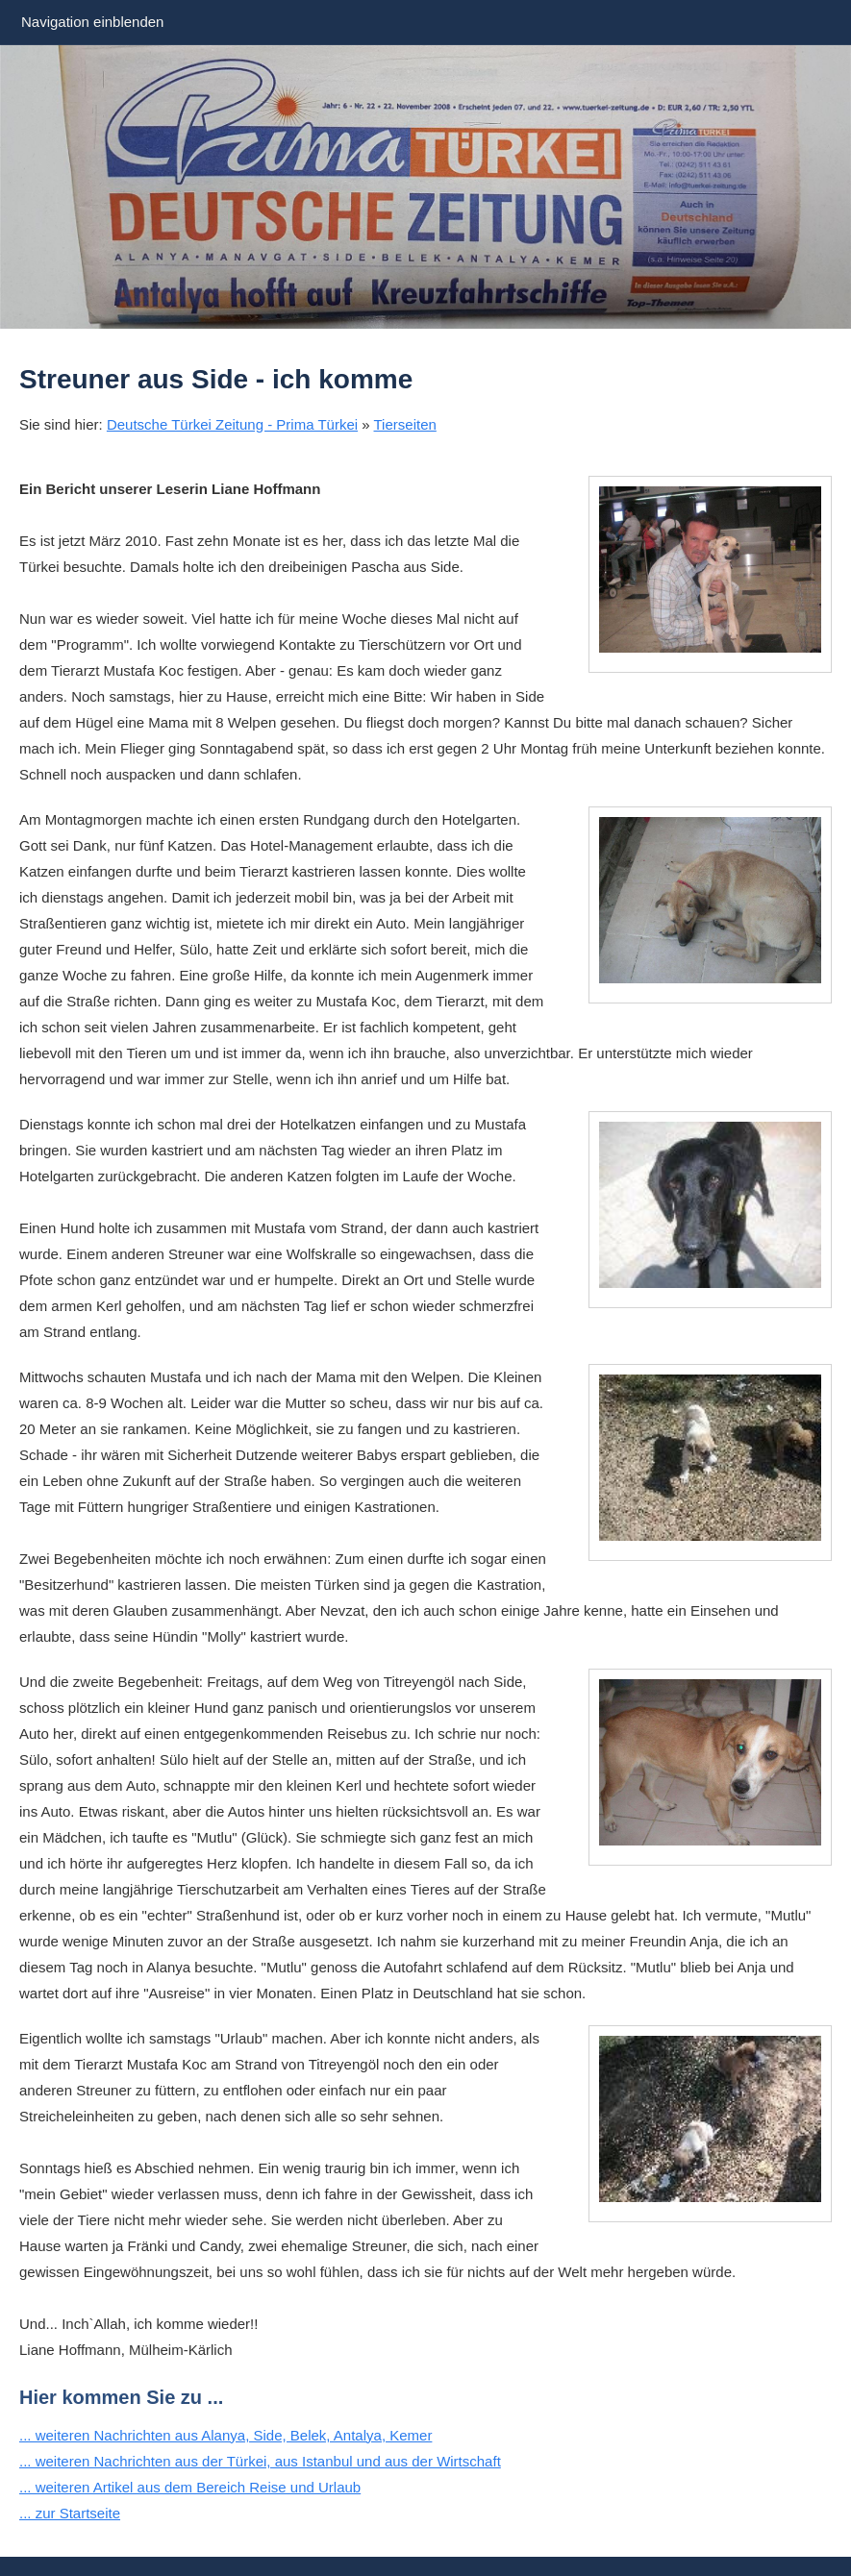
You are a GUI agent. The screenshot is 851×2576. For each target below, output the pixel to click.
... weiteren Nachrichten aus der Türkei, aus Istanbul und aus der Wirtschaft (260, 2461)
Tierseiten (405, 424)
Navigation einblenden (92, 21)
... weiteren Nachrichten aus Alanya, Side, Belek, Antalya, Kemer (225, 2435)
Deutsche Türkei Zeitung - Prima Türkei (232, 424)
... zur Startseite (69, 2513)
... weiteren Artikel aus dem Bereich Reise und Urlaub (190, 2487)
